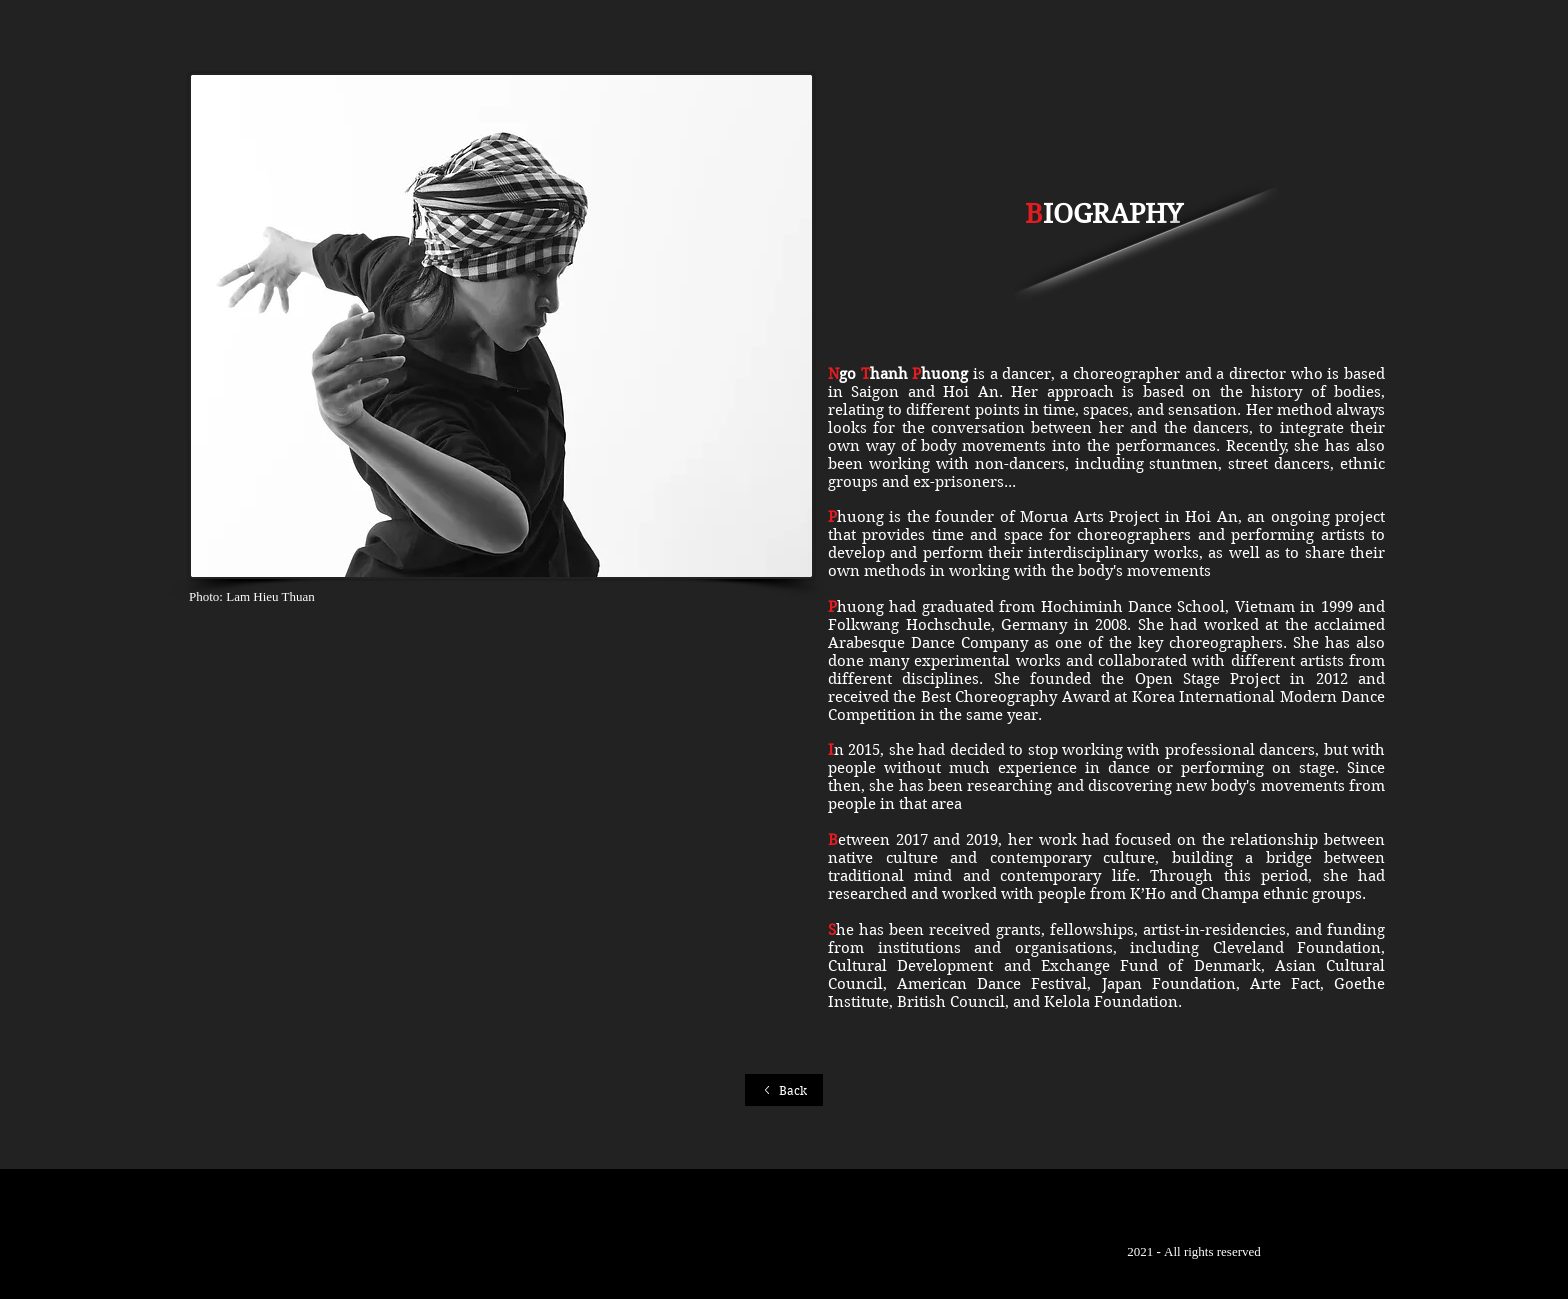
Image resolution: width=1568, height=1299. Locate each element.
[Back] (784, 1090)
